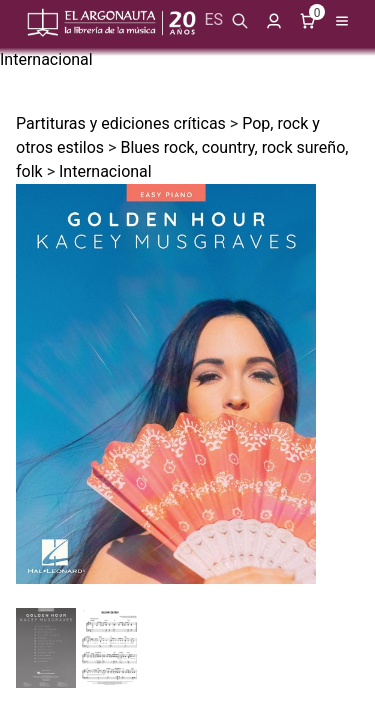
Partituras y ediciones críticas (121, 123)
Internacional (46, 59)
